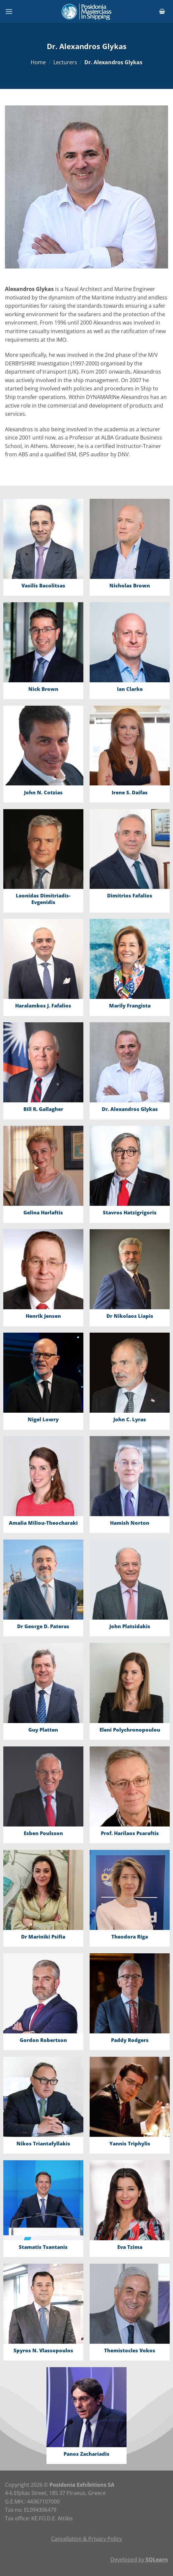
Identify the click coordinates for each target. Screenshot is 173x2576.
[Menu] (9, 11)
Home (38, 62)
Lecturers (65, 62)
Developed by (139, 2559)
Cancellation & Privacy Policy (86, 2538)
